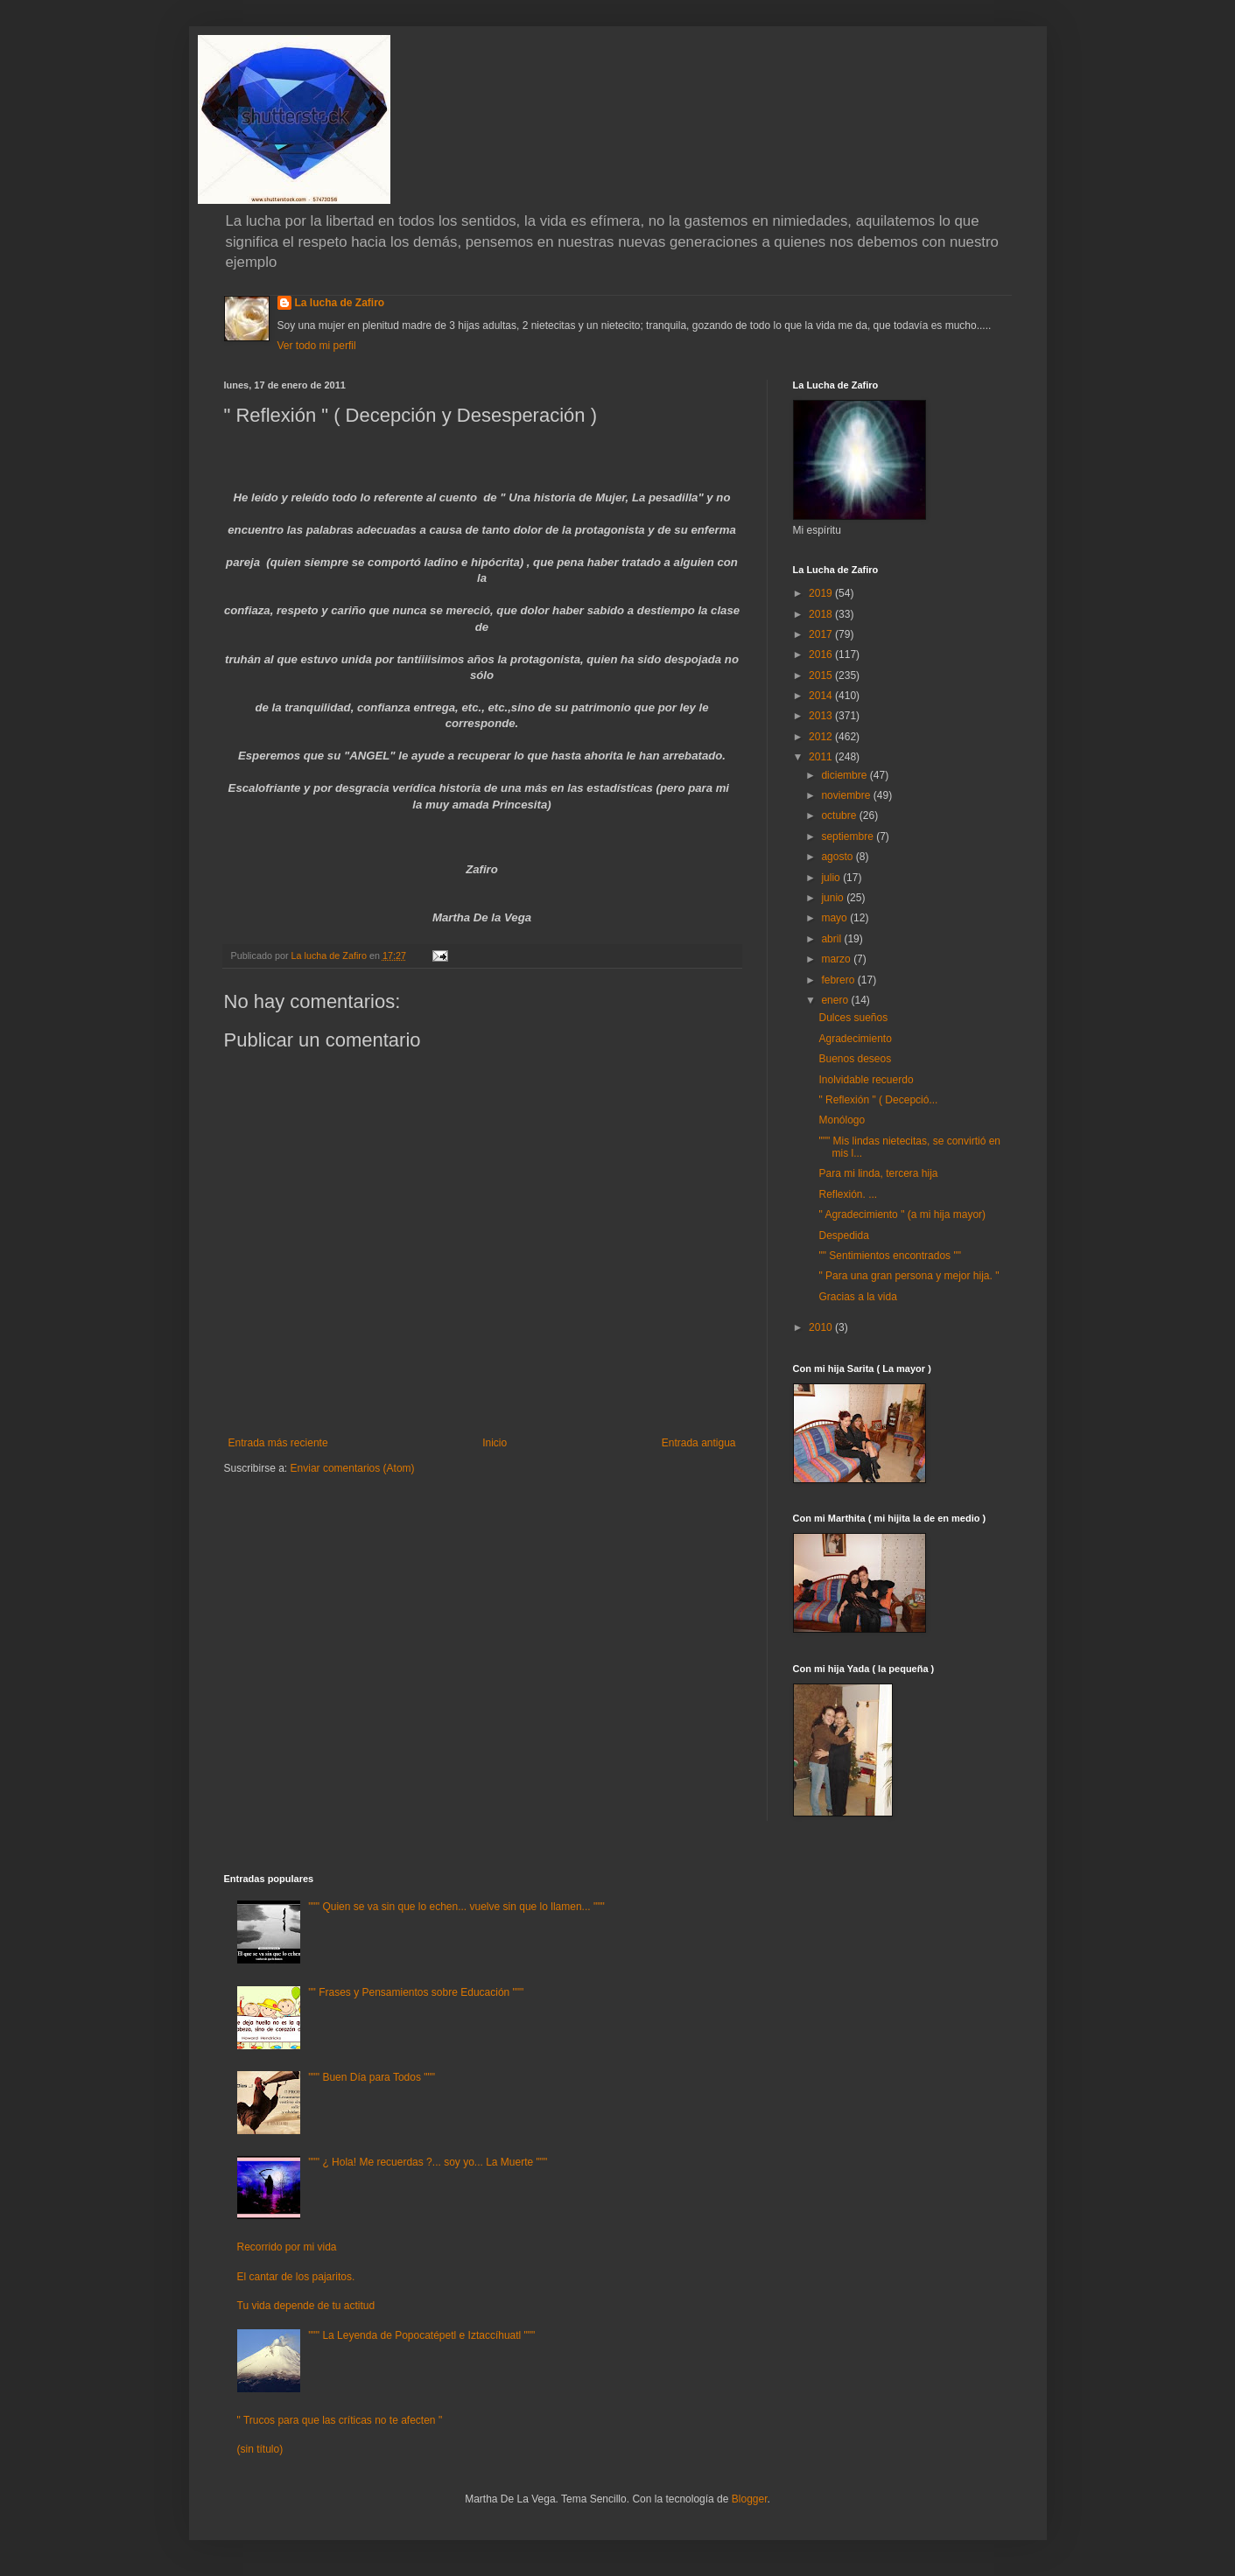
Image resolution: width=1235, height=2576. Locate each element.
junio (833, 898)
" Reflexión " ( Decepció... (877, 1100)
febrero (839, 980)
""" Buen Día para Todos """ (371, 2077)
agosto (838, 856)
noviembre (847, 795)
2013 (822, 716)
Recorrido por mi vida (287, 2247)
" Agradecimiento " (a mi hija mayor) (902, 1214)
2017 (822, 634)
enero (836, 1000)
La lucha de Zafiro (340, 303)
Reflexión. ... (847, 1194)
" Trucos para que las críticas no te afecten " (340, 2420)
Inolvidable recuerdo (865, 1080)
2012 (822, 737)
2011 (822, 757)
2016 (822, 654)
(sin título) (260, 2449)
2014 (822, 696)
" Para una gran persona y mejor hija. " (908, 1276)
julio (832, 878)
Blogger (750, 2499)
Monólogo (841, 1120)
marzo (837, 959)
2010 (822, 1327)
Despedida (843, 1235)
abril (832, 939)
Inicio (494, 1443)
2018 (822, 614)
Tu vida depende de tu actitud (306, 2306)
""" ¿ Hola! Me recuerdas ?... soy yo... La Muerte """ (427, 2162)
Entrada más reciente (278, 1443)
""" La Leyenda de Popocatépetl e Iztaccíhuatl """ (421, 2335)
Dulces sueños (853, 1018)
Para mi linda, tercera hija (877, 1173)
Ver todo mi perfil (316, 346)
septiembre (848, 836)
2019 (822, 593)
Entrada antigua (699, 1443)
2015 (822, 675)
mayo (835, 918)
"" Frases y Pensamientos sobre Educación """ (415, 1992)
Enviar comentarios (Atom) (353, 1468)
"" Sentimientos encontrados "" (889, 1256)
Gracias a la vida (857, 1297)
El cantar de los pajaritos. (296, 2277)
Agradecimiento (854, 1038)
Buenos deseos (854, 1059)
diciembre (845, 775)
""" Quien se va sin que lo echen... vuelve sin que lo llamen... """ (456, 1906)
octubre (840, 815)
